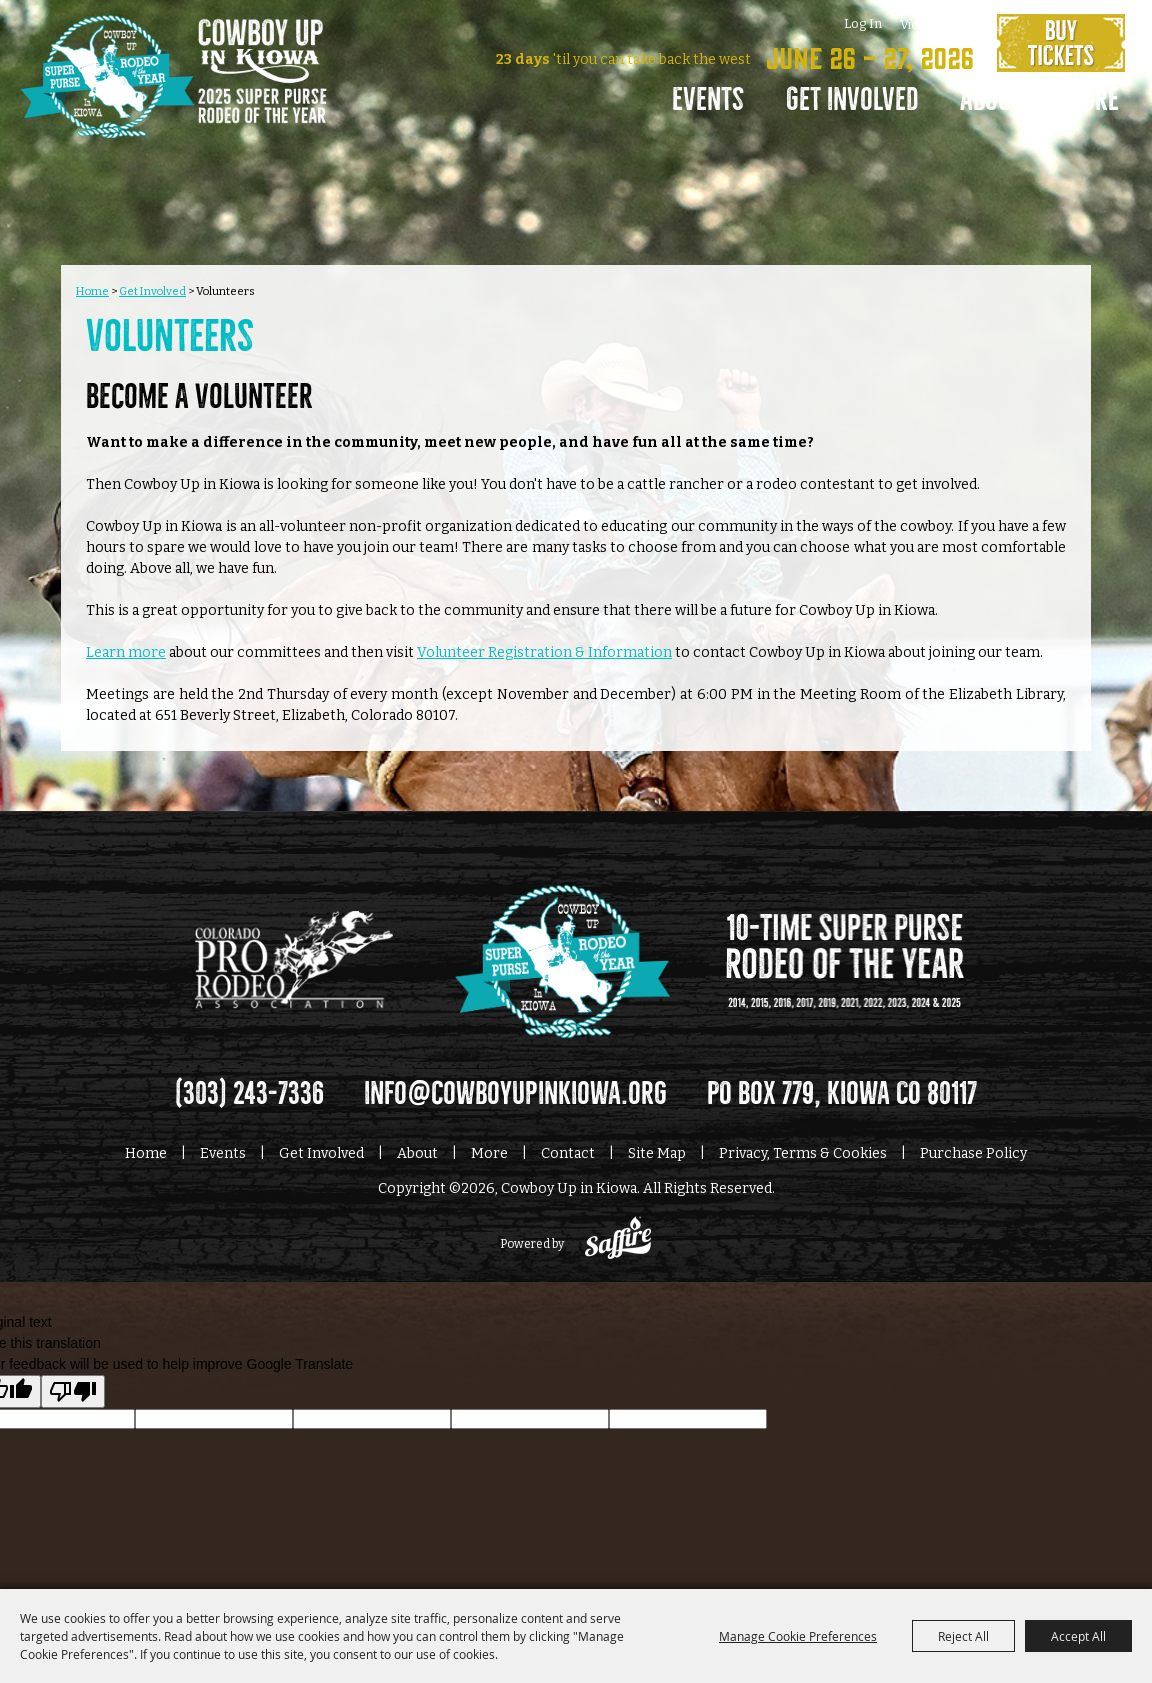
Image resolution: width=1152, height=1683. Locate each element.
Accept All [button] (1078, 1636)
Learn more (126, 648)
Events (700, 99)
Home (92, 287)
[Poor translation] (73, 1387)
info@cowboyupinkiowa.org (515, 1090)
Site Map (657, 1149)
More (1083, 99)
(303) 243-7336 (249, 1090)
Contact (568, 1149)
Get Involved (844, 99)
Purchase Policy (973, 1149)
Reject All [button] (963, 1636)
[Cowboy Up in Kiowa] (173, 105)
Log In (859, 23)
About (983, 99)
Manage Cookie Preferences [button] (798, 1636)
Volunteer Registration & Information (544, 648)
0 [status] (966, 23)
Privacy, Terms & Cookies (803, 1149)
